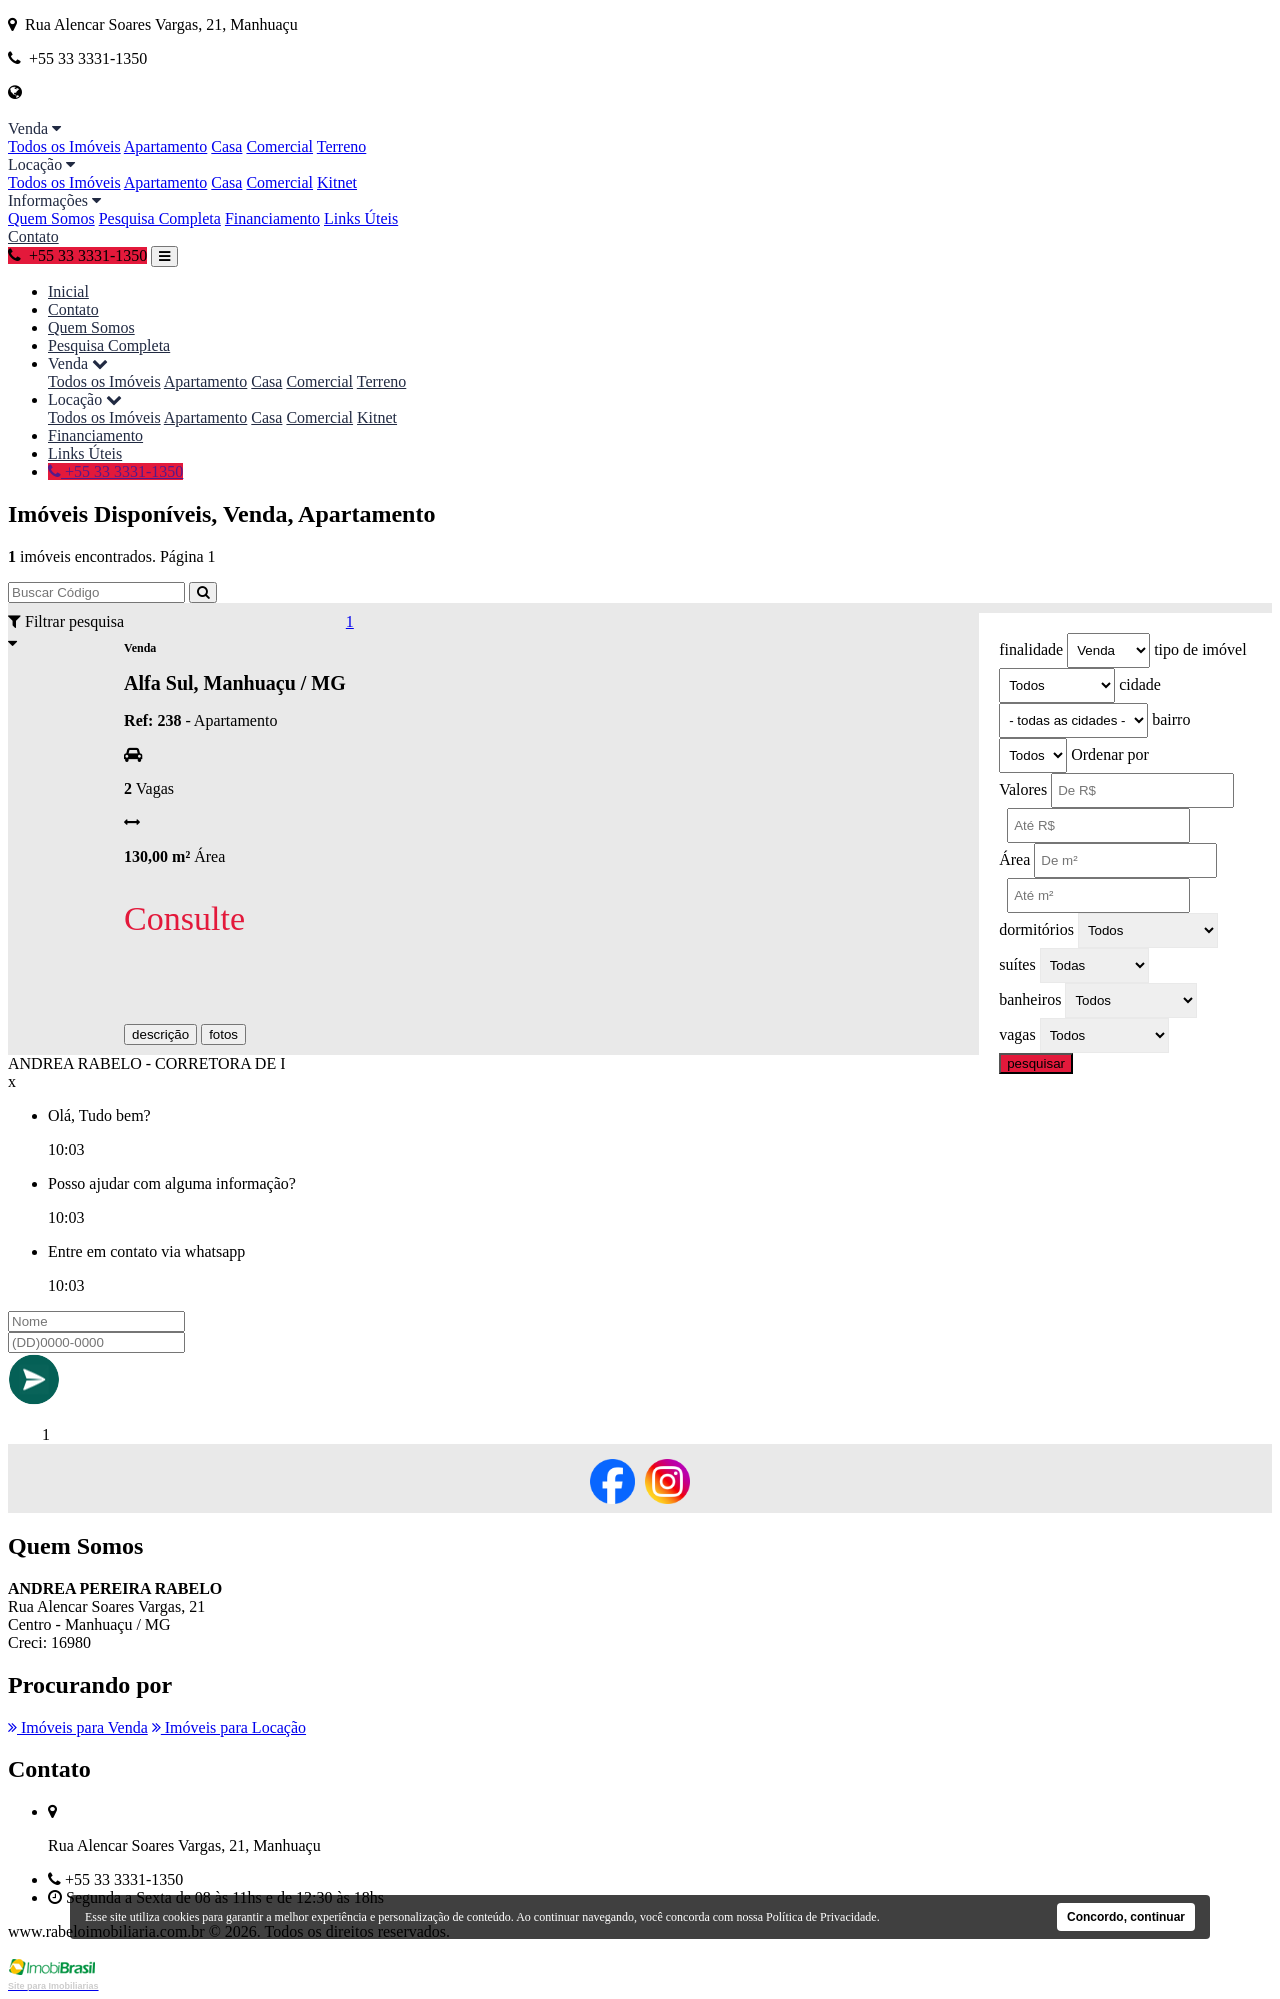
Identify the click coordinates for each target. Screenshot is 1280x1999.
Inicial (68, 291)
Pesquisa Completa (160, 218)
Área (1014, 859)
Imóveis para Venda (78, 1727)
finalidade (1031, 649)
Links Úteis (361, 218)
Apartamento (166, 146)
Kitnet (337, 182)
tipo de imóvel (1200, 649)
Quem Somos (51, 218)
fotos (223, 1034)
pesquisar (1036, 1063)
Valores (1023, 789)
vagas (1017, 1034)
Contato (33, 236)
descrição (160, 1034)
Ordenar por (1110, 754)
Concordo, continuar (1126, 1917)
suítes (1017, 964)
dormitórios (1036, 929)
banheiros (1030, 999)
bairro (1171, 719)
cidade (1140, 684)
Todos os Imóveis (64, 146)
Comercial (279, 146)
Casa (226, 146)
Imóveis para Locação (229, 1727)
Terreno (342, 146)
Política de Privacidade (821, 1917)
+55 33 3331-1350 (77, 255)
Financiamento (272, 218)
